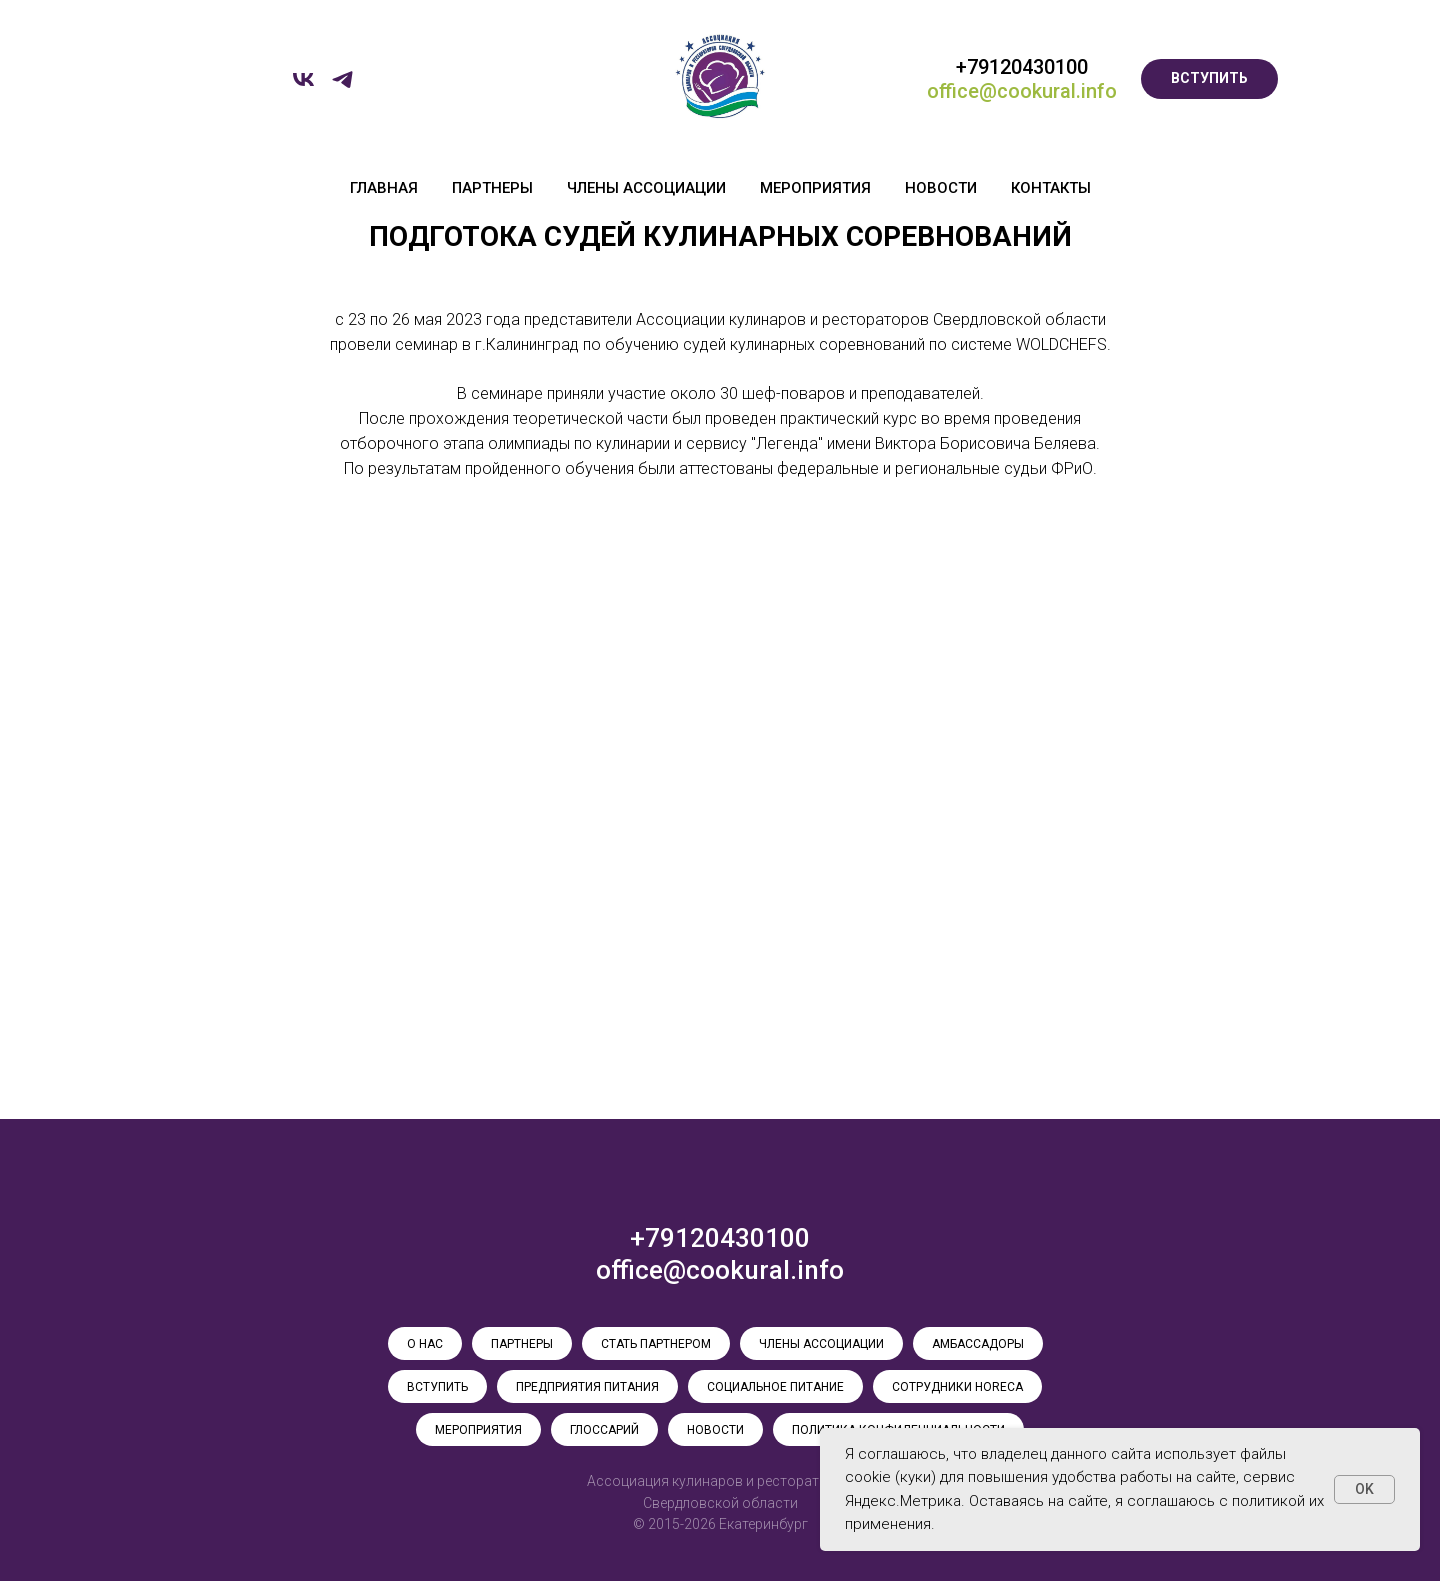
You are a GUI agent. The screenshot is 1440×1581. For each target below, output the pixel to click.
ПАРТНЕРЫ (492, 188)
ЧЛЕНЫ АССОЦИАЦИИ (646, 188)
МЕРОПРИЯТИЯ (815, 188)
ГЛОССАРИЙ (604, 1430)
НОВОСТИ (941, 188)
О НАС (425, 1344)
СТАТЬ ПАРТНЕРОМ (656, 1344)
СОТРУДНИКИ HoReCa (957, 1387)
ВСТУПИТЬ (437, 1387)
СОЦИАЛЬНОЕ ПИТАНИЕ (775, 1387)
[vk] (303, 86)
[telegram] (342, 86)
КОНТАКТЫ (1051, 188)
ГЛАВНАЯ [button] (384, 188)
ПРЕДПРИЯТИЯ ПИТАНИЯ (587, 1387)
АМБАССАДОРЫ (978, 1344)
